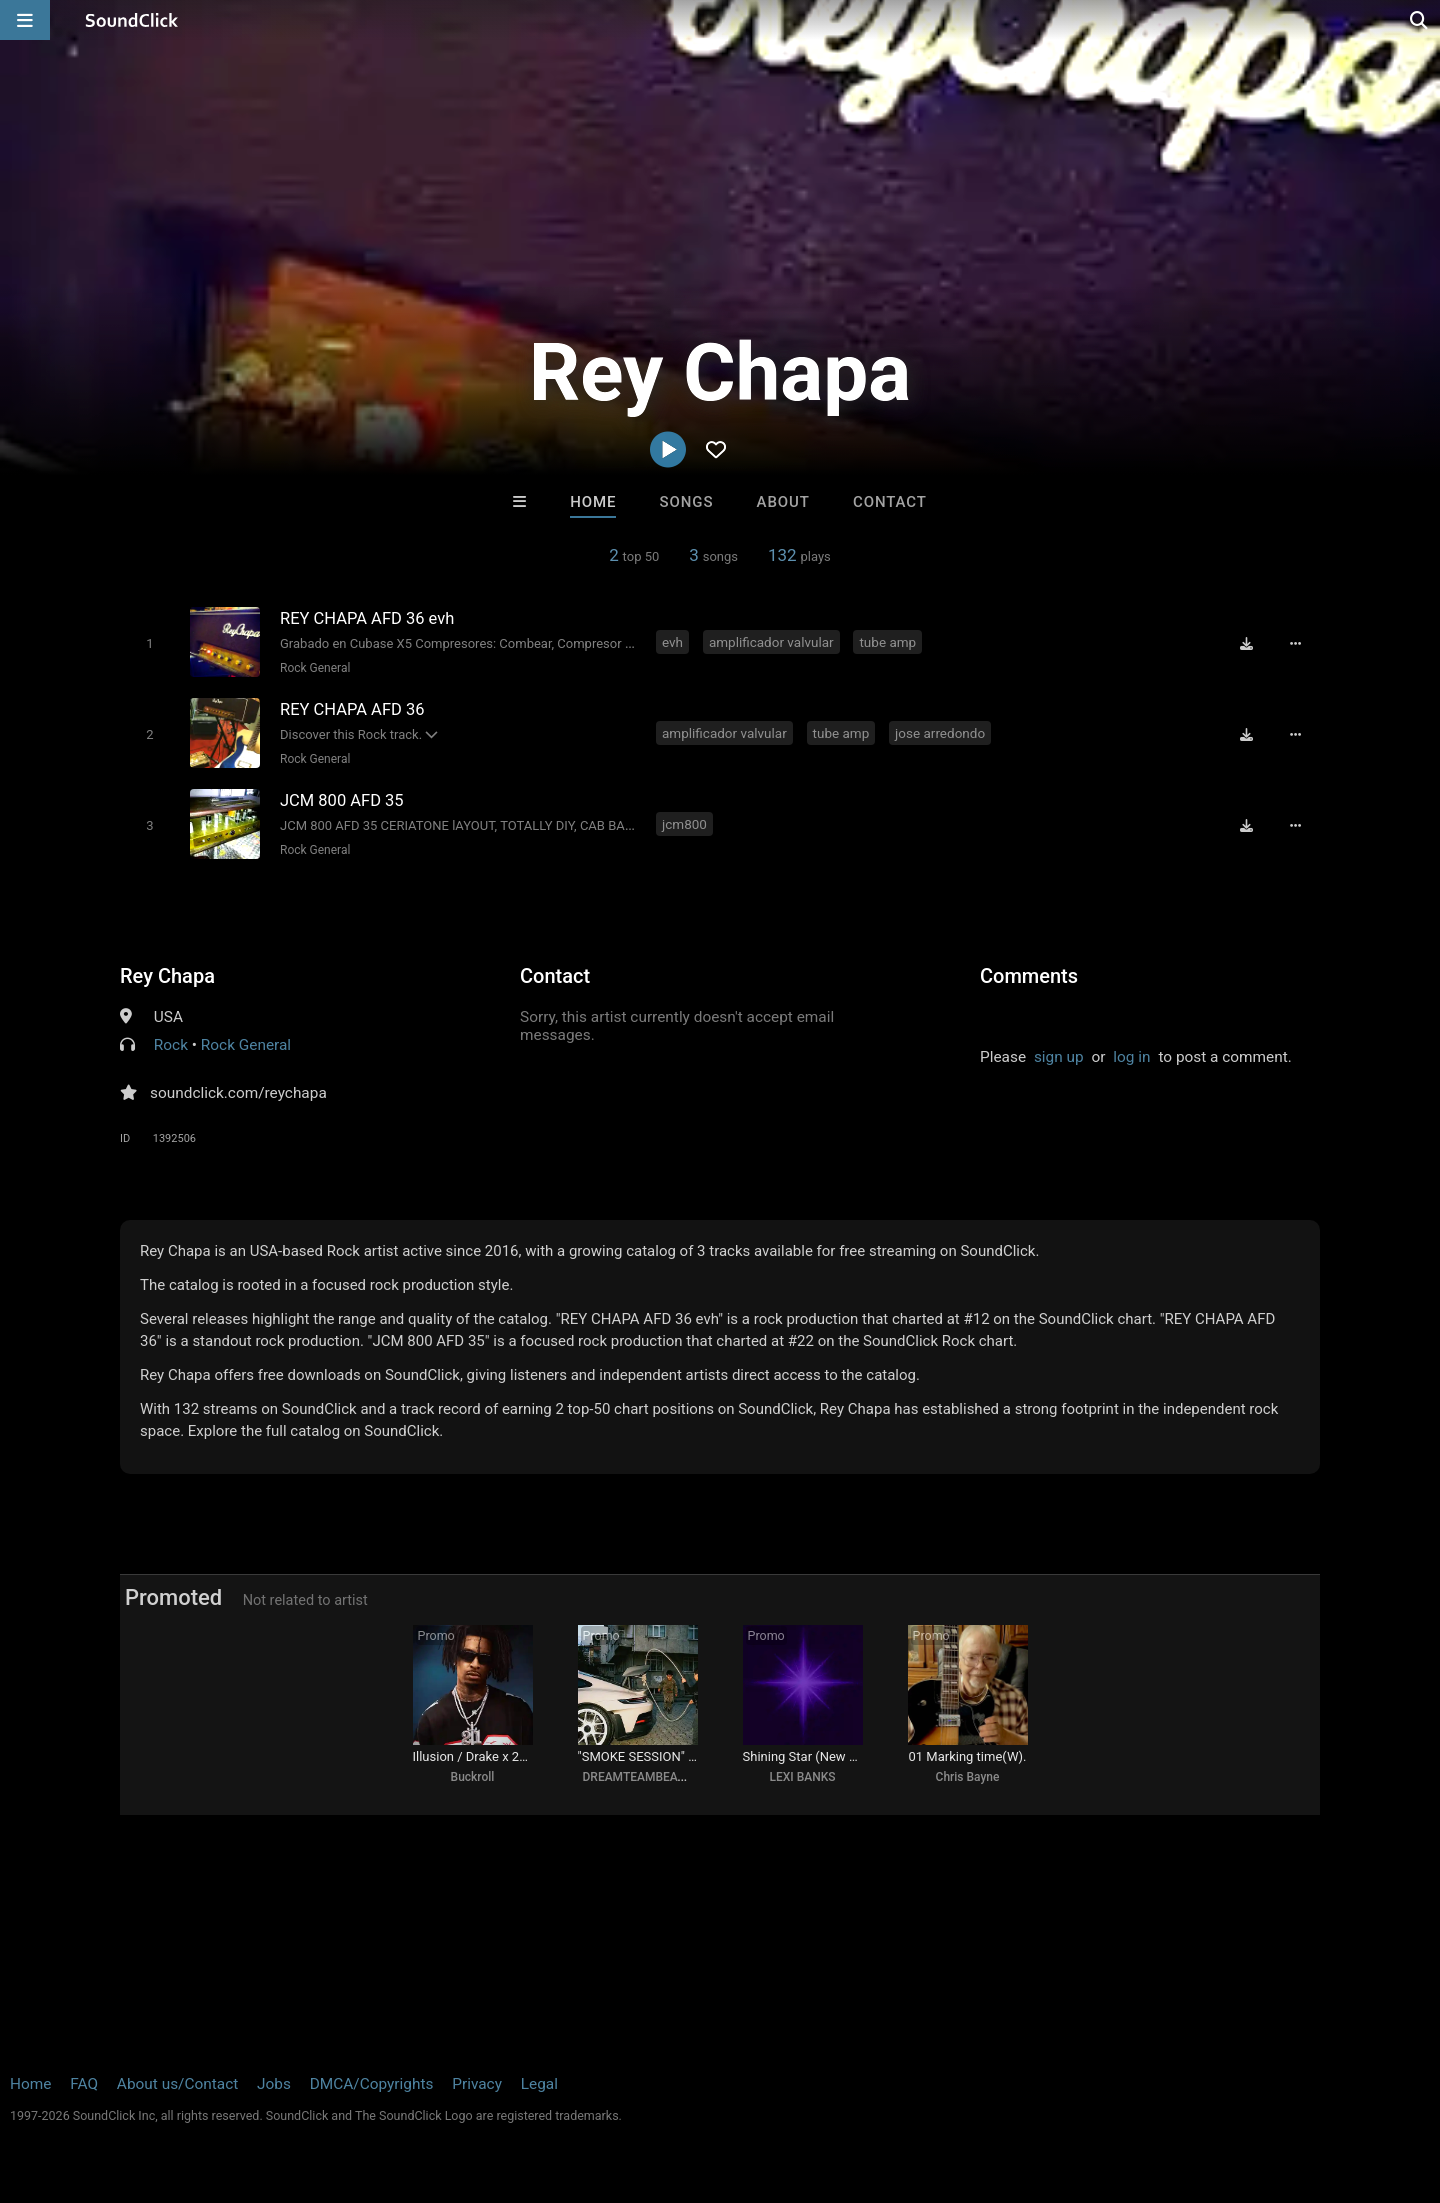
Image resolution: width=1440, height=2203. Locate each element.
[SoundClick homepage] (132, 20)
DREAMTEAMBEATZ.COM (652, 1777)
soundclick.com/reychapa (238, 1093)
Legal (539, 2084)
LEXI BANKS (802, 1777)
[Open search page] (1420, 20)
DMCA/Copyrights (372, 2084)
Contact (890, 502)
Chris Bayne (968, 1777)
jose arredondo (940, 733)
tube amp (887, 642)
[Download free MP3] (1246, 644)
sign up (1059, 1057)
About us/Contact (177, 2084)
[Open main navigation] (25, 20)
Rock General (315, 668)
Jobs (274, 2084)
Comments (1029, 976)
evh (672, 642)
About (783, 502)
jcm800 (684, 824)
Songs (687, 502)
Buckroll (473, 1777)
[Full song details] (1295, 644)
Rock (171, 1045)
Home (593, 502)
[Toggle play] (149, 643)
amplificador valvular (771, 642)
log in (1131, 1057)
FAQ (84, 2084)
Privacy (477, 2084)
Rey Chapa (167, 976)
